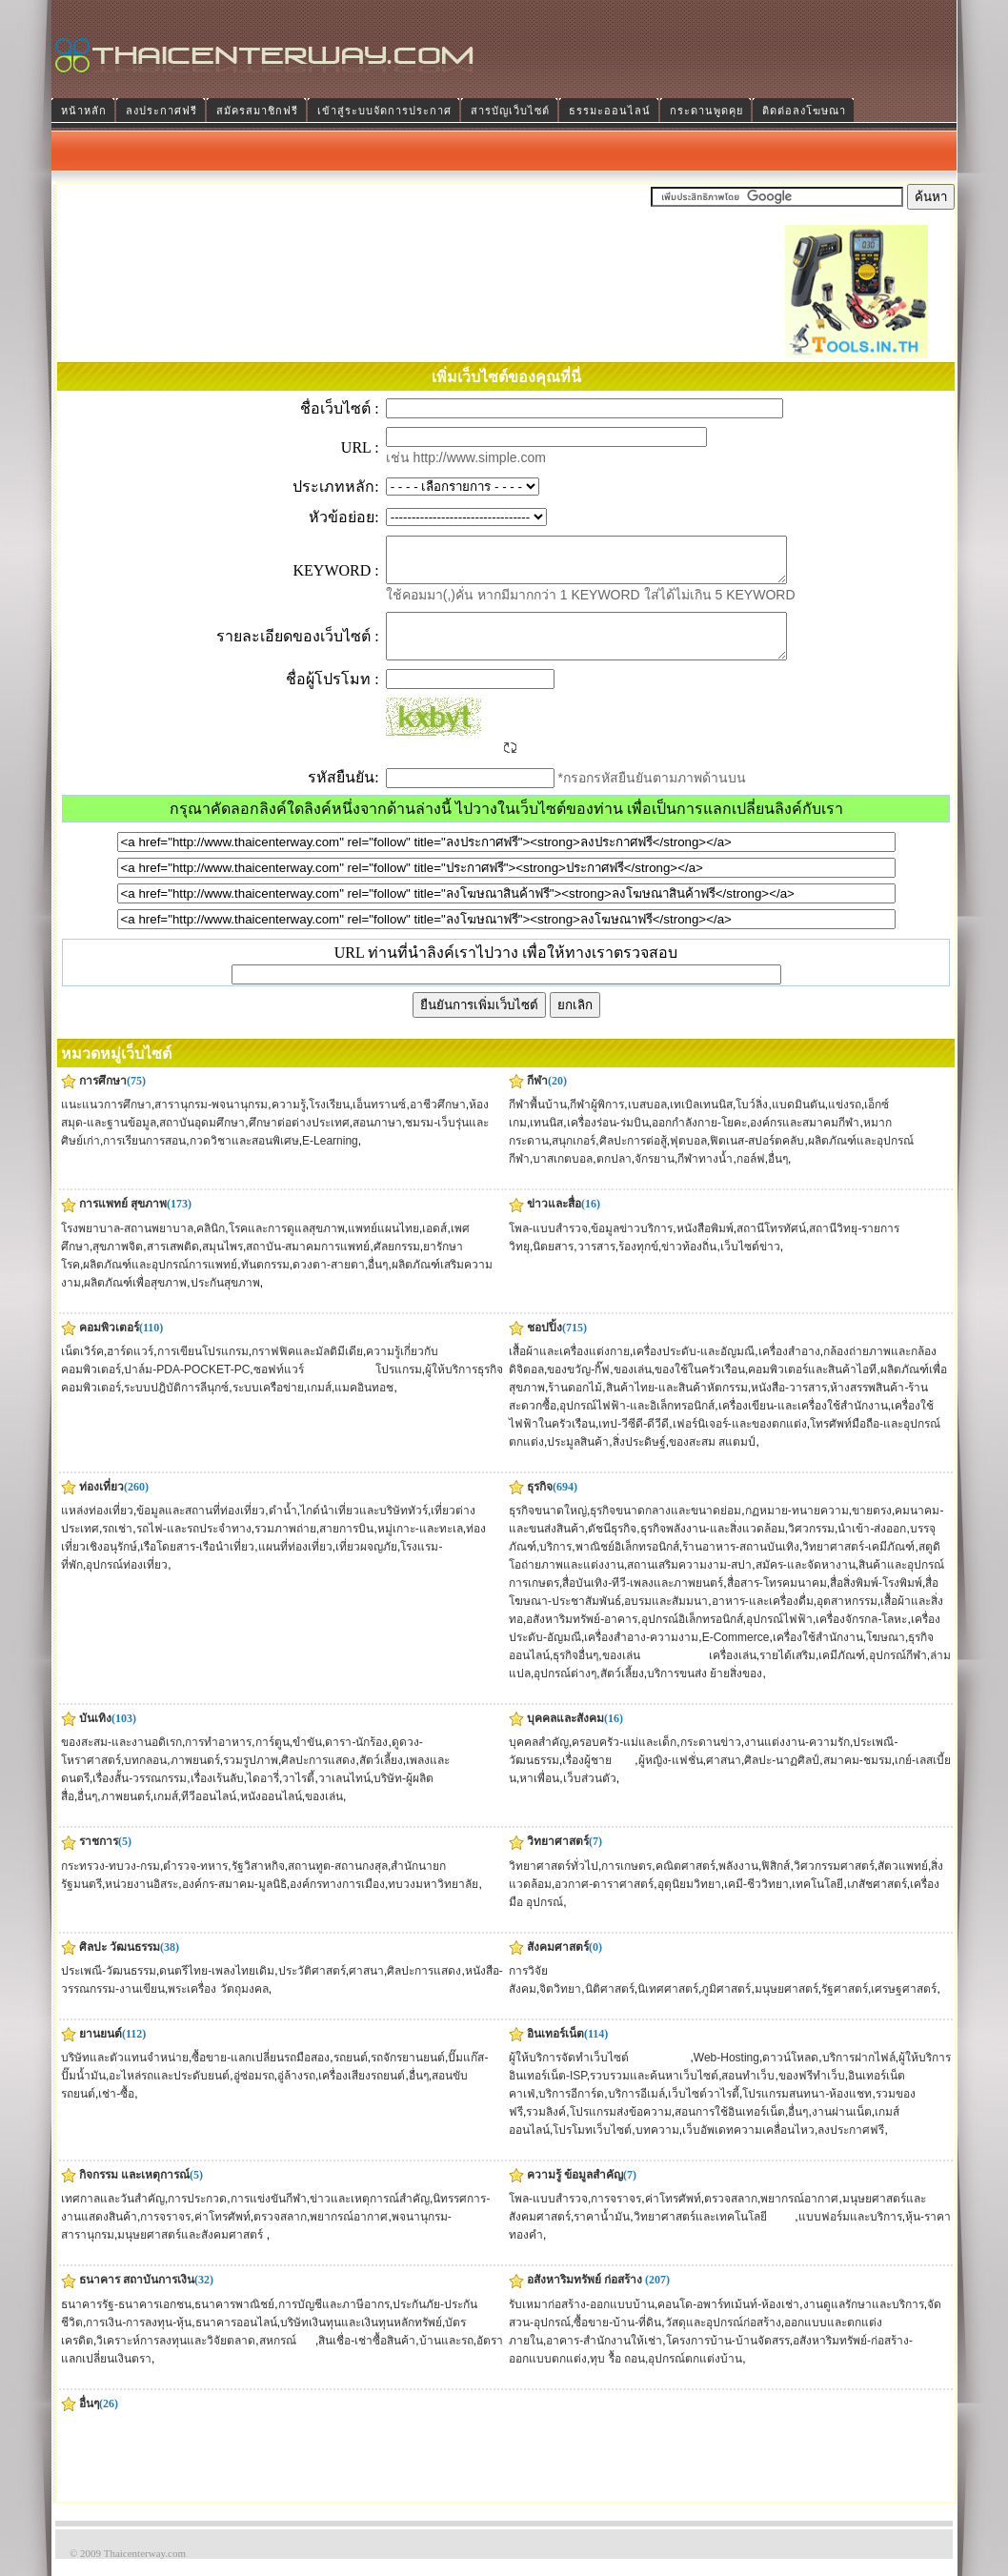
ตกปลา (614, 1176)
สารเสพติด (173, 1263)
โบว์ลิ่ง (752, 1121)
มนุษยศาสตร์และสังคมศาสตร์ (191, 2252)
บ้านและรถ (446, 2357)
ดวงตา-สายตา (328, 1281)
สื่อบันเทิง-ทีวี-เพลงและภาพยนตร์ (642, 1600)
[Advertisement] (430, 315)
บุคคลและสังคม (565, 1735)
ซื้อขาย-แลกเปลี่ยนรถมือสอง (261, 2074)
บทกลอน (145, 1777)
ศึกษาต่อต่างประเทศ (299, 1139)
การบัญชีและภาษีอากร (334, 2321)
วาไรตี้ (298, 1795)
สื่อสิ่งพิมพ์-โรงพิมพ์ (876, 1600)
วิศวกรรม (811, 1545)
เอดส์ (434, 1245)
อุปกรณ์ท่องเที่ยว (127, 1582)
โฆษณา (885, 1654)
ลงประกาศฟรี (850, 2147)
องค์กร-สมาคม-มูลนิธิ (234, 1901)
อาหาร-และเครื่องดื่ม (763, 1618)
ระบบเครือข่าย (268, 1404)
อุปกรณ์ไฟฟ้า (779, 1636)
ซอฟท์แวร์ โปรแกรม (337, 1386)
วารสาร (596, 1263)
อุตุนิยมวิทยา (689, 1901)
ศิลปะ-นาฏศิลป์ (781, 1777)
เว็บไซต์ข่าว (750, 1263)
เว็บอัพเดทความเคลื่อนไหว (748, 2147)
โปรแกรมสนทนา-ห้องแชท (807, 2111)
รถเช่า (117, 1545)
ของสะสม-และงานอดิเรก (121, 1759)
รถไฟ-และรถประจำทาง (194, 1545)
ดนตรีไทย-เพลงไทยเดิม (216, 1988)
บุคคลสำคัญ (539, 1759)
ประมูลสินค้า (578, 1459)
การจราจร (165, 2234)
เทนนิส (546, 1139)
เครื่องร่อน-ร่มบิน (608, 1139)
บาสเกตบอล (563, 1176)
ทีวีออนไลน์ (208, 1813)
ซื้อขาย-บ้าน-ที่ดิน (617, 2339)
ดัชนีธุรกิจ (612, 1545)
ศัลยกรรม (396, 1263)
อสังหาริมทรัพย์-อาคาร (581, 1636)
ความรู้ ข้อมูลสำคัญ (575, 2192)
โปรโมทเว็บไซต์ (592, 2147)
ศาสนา (723, 1777)
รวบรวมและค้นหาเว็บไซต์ (654, 2092)
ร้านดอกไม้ (575, 1404)
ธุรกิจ (540, 1504)
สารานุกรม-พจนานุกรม (211, 1121)
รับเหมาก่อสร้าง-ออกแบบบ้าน (582, 2321)
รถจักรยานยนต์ (408, 2074)
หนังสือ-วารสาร (789, 1404)
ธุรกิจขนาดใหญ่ (548, 1527)
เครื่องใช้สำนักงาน (818, 1654)
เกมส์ (319, 1404)
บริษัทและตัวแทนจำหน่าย (125, 2074)
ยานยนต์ (100, 2051)
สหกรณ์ (287, 2357)
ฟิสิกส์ (775, 1883)
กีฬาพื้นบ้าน (538, 1121)
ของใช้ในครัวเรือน (700, 1386)
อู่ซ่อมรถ (253, 2092)
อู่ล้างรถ (296, 2092)
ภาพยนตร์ (195, 1777)
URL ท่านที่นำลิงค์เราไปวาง (426, 970)
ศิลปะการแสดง (318, 1777)
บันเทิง (95, 1735)
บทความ (657, 2147)
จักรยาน (655, 1176)
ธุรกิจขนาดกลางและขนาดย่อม (665, 1527)
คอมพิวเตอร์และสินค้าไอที (812, 1386)
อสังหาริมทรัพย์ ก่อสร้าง (584, 2296)
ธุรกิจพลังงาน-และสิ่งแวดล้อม (712, 1545)
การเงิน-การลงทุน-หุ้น (139, 2339)
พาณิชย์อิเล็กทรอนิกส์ (627, 1564)
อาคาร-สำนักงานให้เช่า (604, 2357)
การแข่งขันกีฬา (269, 2215)
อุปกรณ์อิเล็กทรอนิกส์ (692, 1636)
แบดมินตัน (798, 1121)
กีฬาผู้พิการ (597, 1121)
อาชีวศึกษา (438, 1121)
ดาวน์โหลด (790, 2074)
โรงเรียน (329, 1121)
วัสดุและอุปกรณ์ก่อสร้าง (723, 2339)
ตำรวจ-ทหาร (195, 1883)
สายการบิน (346, 1545)
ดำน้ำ (283, 1527)
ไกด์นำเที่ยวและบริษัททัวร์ (364, 1527)
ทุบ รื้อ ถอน (617, 2376)
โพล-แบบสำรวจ (548, 1245)
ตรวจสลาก (280, 2234)
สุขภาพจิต (117, 1263)
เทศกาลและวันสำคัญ (113, 2215)
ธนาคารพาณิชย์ (234, 2321)
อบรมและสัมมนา (666, 1618)
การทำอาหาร (218, 1759)
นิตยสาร (553, 1263)
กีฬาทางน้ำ (705, 1176)
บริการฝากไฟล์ (859, 2074)
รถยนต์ (350, 2074)
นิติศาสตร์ (610, 2006)
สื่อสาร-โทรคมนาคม (777, 1600)
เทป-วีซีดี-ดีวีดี (633, 1441)
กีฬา (537, 1098)
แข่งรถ (844, 1121)
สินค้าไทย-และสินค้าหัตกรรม (677, 1404)
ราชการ (98, 1858)
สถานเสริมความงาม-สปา (689, 1582)
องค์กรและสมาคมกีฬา (804, 1139)
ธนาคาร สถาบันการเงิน (136, 2296)
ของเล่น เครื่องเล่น (679, 1672)
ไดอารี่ (263, 1795)
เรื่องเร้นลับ (217, 1795)
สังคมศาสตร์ (558, 1964)
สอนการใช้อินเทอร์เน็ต (730, 2129)
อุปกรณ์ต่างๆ (565, 1690)
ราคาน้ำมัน (602, 2234)
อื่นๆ (778, 1176)
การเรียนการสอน (144, 1158)
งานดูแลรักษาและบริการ (863, 2321)
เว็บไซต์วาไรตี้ (703, 2111)
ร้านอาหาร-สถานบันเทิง (740, 1564)
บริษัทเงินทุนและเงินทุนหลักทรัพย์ (361, 2339)
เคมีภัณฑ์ (841, 1672)
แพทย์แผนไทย (383, 1245)
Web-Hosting (726, 2074)
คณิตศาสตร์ (685, 1883)
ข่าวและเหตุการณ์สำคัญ (370, 2215)
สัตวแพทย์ (902, 1883)
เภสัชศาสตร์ (877, 1901)
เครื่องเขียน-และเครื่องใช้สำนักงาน (803, 1423)
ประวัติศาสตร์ (312, 1988)
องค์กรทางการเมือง (337, 1901)
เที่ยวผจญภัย (366, 1564)
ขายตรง (872, 1527)
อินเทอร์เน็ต (555, 2051)
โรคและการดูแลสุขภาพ (287, 1245)
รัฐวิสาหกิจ (258, 1883)
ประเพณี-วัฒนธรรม (108, 1988)
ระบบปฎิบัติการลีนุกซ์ (176, 1404)
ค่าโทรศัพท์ (222, 2234)
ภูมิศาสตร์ (726, 2006)
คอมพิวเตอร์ (109, 1344)
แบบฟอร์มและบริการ (850, 2234)
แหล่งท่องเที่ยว (97, 1527)
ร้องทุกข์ (638, 1263)
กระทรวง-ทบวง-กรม (110, 1883)
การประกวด (197, 2215)
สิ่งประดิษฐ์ (639, 1459)
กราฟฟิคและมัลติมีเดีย (307, 1368)
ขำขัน (307, 1759)
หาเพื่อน (539, 1795)
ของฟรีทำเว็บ (811, 2092)
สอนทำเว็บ (748, 2092)
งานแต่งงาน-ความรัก (797, 1759)
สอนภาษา (377, 1139)
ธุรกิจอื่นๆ (575, 1672)
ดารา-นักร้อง (356, 1759)
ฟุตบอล (688, 1158)
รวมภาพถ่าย (285, 1545)
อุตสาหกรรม (846, 1618)
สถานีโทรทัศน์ (771, 1245)
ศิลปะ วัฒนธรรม (119, 1964)
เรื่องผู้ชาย (598, 1777)
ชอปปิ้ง (544, 1344)
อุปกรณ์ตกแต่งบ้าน (695, 2376)
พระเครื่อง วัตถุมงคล (218, 2006)
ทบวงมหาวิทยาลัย (433, 1901)
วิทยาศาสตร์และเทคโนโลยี (715, 2234)
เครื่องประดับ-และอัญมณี (694, 1368)
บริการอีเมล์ (636, 2111)
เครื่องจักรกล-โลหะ (861, 1636)
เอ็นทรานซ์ (379, 1121)
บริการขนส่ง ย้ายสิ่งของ (704, 1690)
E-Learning (330, 1158)
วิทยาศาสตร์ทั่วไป (553, 1883)
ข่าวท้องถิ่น (688, 1263)
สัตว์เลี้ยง (622, 1690)
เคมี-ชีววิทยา (756, 1901)
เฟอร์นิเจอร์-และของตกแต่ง (740, 1441)
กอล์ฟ (750, 1176)
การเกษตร (626, 1883)
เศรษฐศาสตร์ (904, 2006)
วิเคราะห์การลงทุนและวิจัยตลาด (175, 2357)
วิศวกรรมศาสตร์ (834, 1883)
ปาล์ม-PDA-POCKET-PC (187, 1386)
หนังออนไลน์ (271, 1813)
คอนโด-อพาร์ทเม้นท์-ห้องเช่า (728, 2321)
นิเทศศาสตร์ (667, 2006)
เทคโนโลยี (817, 1901)
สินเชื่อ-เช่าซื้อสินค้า (366, 2357)
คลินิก (210, 1245)
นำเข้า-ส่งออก (871, 1545)
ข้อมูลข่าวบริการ (632, 1245)
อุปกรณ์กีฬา (898, 1672)
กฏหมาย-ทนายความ (797, 1527)
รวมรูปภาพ (250, 1777)
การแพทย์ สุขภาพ (123, 1220)
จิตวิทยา (560, 2006)
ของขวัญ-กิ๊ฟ (578, 1386)
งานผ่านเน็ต (842, 2129)
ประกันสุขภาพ (225, 1300)
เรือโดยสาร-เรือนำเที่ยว (197, 1564)
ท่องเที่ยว (101, 1504)
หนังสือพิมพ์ (705, 1245)
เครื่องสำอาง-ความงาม (641, 1654)
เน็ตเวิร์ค (82, 1368)
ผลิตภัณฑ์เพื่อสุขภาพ (135, 1300)
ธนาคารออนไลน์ (236, 2339)
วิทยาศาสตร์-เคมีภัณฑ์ (858, 1564)
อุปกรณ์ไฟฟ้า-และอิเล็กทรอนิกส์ (637, 1423)
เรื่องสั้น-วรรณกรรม (139, 1795)
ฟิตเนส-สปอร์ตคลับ (757, 1158)
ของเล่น (633, 1386)
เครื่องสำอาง (789, 1368)
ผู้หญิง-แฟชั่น (670, 1777)
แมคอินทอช (363, 1404)
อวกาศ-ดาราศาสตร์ (604, 1901)
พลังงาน (738, 1883)
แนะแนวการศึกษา (106, 1121)
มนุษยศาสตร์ (786, 2006)
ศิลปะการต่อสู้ (633, 1158)
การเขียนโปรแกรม (203, 1368)
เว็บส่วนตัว (589, 1795)
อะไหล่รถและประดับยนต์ (169, 2092)
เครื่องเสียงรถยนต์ (361, 2092)
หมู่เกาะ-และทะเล (420, 1545)
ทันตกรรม (265, 1281)
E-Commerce (736, 1654)
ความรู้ (289, 1121)
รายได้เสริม (787, 1672)
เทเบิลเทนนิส (701, 1121)
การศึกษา (103, 1098)
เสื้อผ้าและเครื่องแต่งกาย (569, 1368)
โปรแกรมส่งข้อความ (621, 2129)
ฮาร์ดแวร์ (130, 1368)
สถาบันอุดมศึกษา (202, 1139)
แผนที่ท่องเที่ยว (295, 1564)
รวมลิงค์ (546, 2129)
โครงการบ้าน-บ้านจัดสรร (728, 2357)
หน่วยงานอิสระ (141, 1901)
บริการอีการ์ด (571, 2111)
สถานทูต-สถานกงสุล (338, 1883)
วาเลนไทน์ (344, 1795)
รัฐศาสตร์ (844, 2006)
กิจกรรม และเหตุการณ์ (134, 2192)
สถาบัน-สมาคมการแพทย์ (308, 1263)
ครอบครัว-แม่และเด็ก (624, 1759)
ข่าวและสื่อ (554, 1220)
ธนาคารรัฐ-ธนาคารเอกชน (126, 2321)
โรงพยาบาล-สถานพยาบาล (127, 1245)
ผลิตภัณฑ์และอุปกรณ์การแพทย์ (160, 1281)
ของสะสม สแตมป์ (712, 1459)
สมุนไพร (222, 1263)
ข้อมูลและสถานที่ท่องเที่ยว (200, 1527)
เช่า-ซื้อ (116, 2111)
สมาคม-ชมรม (857, 1777)
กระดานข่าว (710, 1759)
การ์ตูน (272, 1759)
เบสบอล (647, 1121)
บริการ (555, 1564)
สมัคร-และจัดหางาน (806, 1582)
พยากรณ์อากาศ (349, 2234)
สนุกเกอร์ (573, 1158)
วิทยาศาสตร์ (558, 1858)
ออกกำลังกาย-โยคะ (699, 1139)
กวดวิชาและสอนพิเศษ (244, 1158)
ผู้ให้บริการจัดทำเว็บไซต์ (599, 2074)
